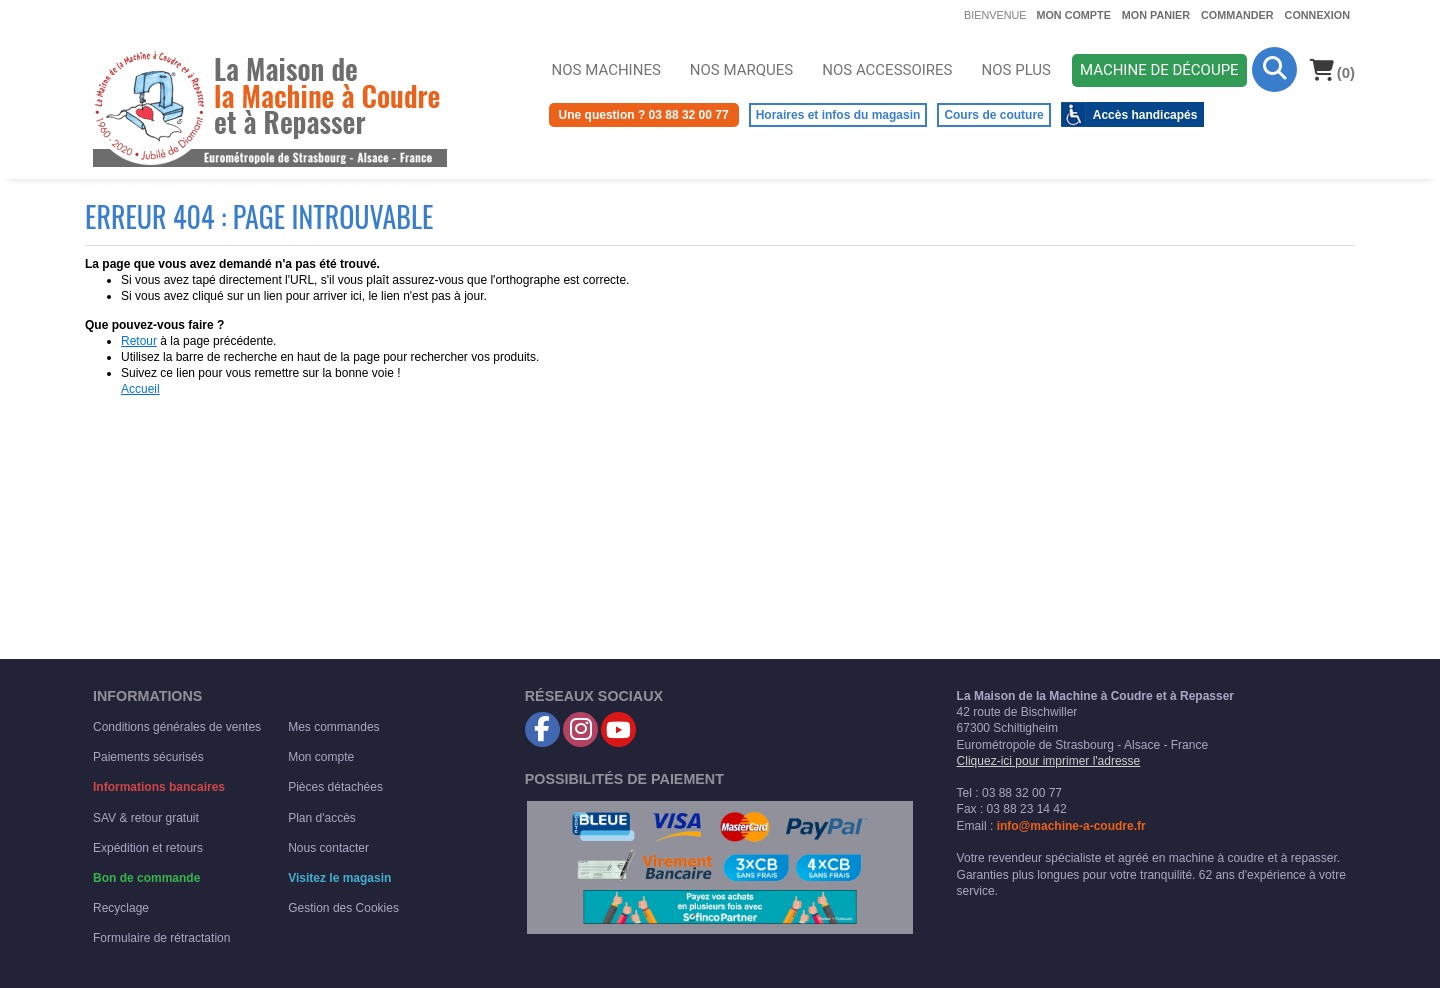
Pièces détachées (335, 787)
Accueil (140, 389)
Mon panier (1156, 15)
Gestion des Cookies (343, 908)
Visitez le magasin (339, 878)
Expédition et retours (148, 848)
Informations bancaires (159, 787)
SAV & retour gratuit (146, 818)
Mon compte (1073, 15)
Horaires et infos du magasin (838, 115)
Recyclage (121, 908)
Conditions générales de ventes (177, 727)
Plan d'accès (322, 818)
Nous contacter (328, 848)
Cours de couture (993, 115)
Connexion (1317, 15)
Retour (139, 341)
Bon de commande (146, 878)
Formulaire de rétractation (161, 938)
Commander (1237, 15)
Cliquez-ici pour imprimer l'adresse (1049, 761)
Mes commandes (333, 727)
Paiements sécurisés (148, 757)
